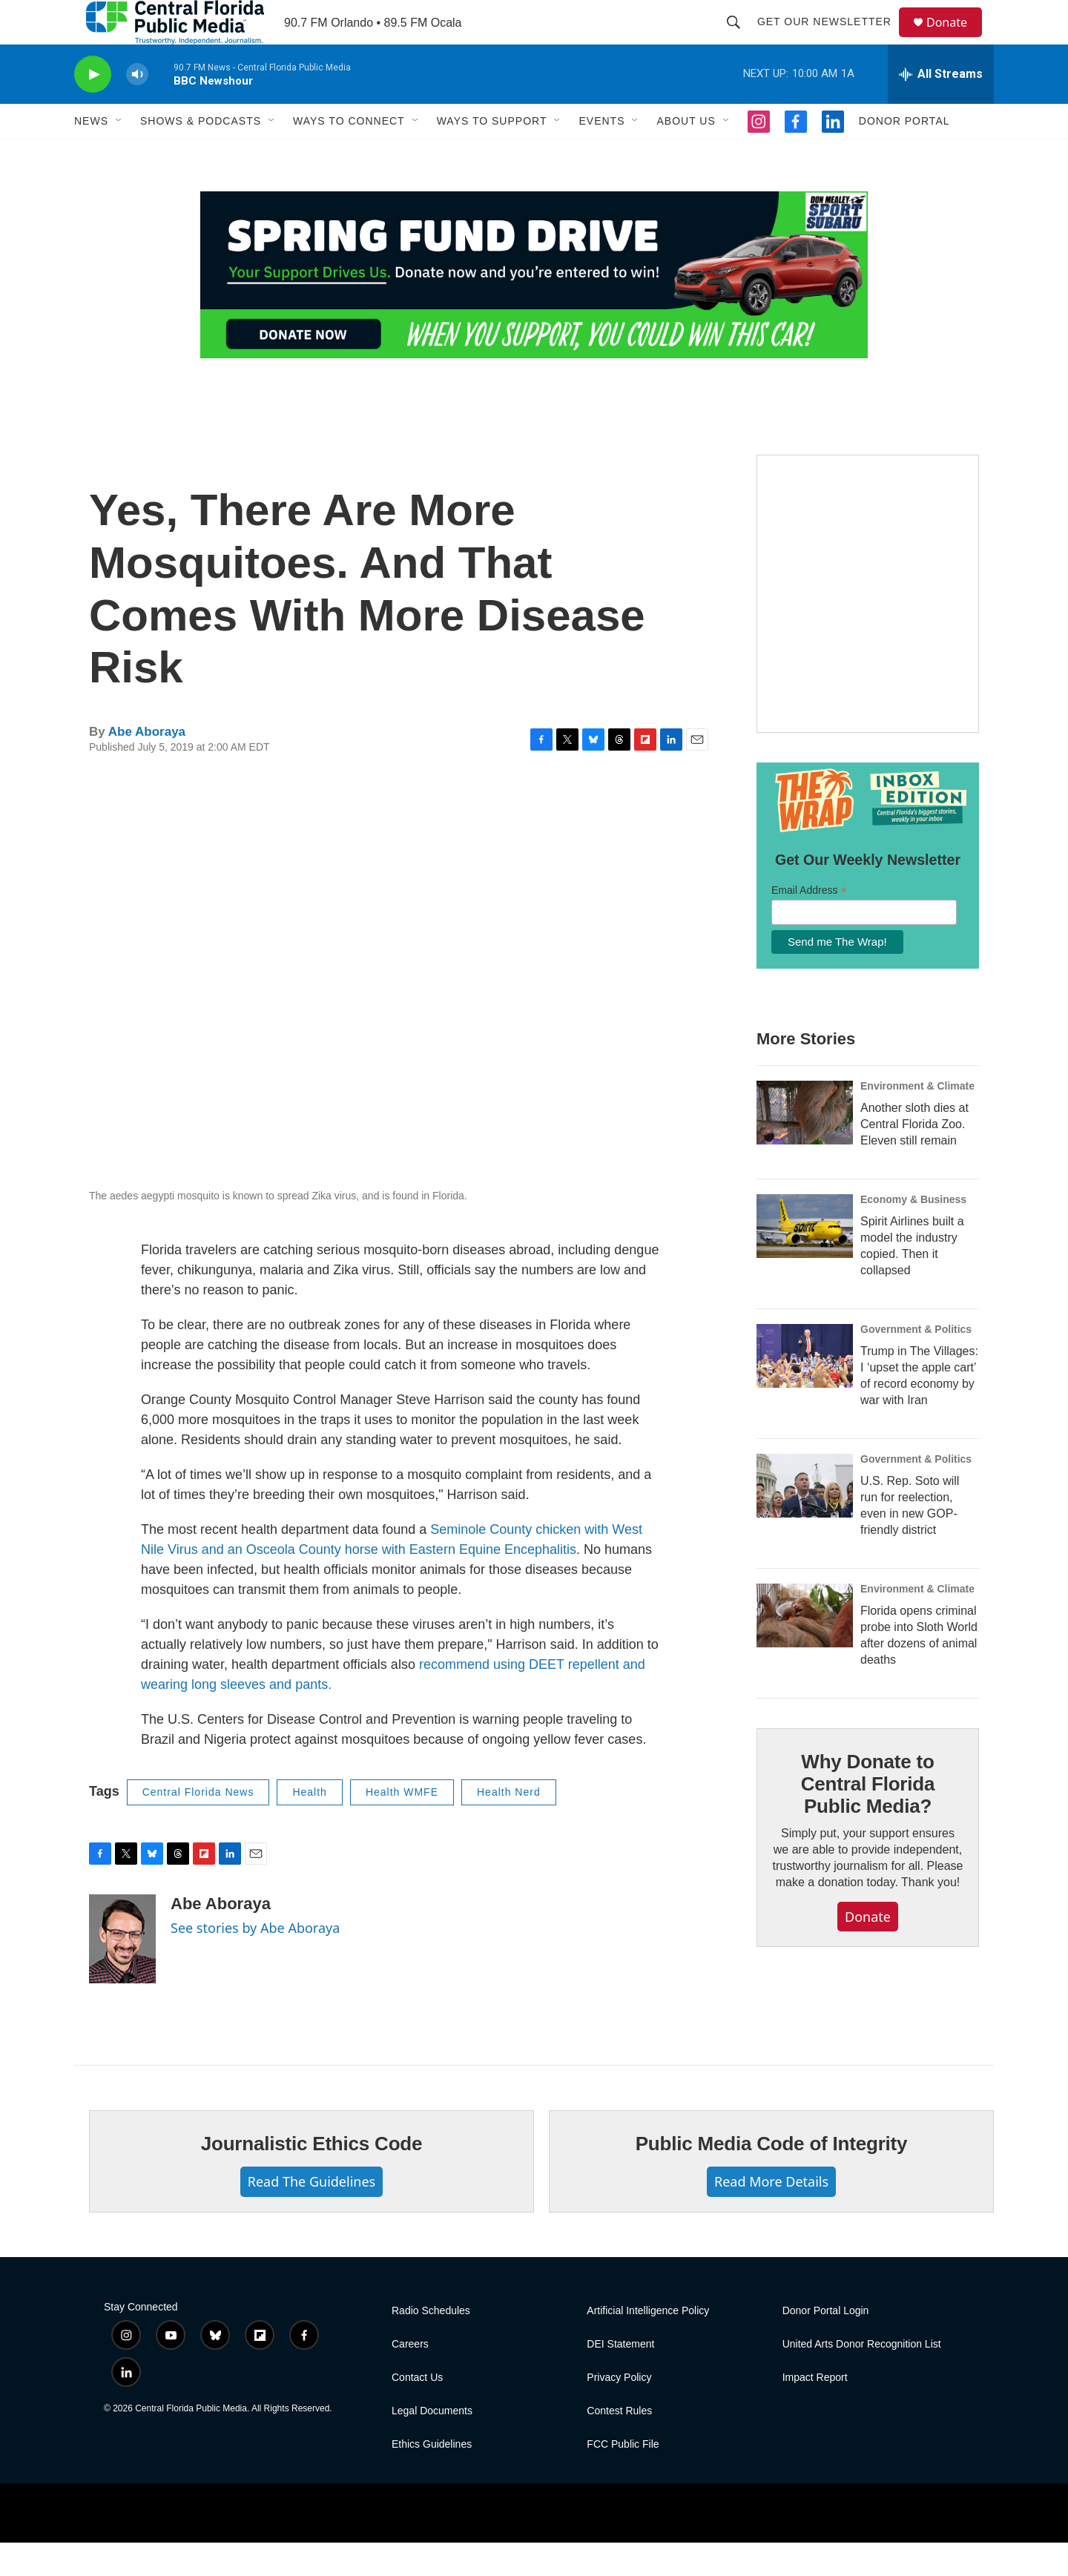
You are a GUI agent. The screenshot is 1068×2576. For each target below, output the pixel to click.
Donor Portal (904, 154)
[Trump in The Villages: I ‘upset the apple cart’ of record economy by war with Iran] (804, 1389)
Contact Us (417, 2411)
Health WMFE (402, 1825)
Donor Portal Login (825, 2344)
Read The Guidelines (311, 2215)
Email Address (809, 924)
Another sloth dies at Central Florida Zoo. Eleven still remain (914, 1157)
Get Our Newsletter (831, 39)
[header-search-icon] (740, 38)
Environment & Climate (917, 1119)
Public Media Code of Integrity (772, 2177)
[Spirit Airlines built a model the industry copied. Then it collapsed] (804, 1259)
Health (309, 1825)
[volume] (137, 108)
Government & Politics (916, 1362)
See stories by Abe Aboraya (255, 1961)
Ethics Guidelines (432, 2477)
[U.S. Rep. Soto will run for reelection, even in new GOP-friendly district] (804, 1519)
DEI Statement (620, 2377)
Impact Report (815, 2411)
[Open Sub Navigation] (119, 154)
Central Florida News (198, 1825)
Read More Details (771, 2215)
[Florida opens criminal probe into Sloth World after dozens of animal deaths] (804, 1649)
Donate (956, 39)
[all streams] (941, 107)
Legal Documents (432, 2444)
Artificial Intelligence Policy (648, 2344)
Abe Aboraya (146, 765)
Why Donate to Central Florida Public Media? (867, 1817)
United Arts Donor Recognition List (861, 2377)
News (91, 154)
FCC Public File (623, 2477)
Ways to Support (492, 154)
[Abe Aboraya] (122, 1972)
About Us (685, 154)
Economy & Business (913, 1233)
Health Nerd (509, 1825)
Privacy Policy (619, 2411)
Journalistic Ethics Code (312, 2177)
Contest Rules (619, 2444)
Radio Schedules (431, 2344)
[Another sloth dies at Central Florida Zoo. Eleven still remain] (804, 1146)
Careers (410, 2377)
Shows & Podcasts (200, 154)
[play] (93, 107)
